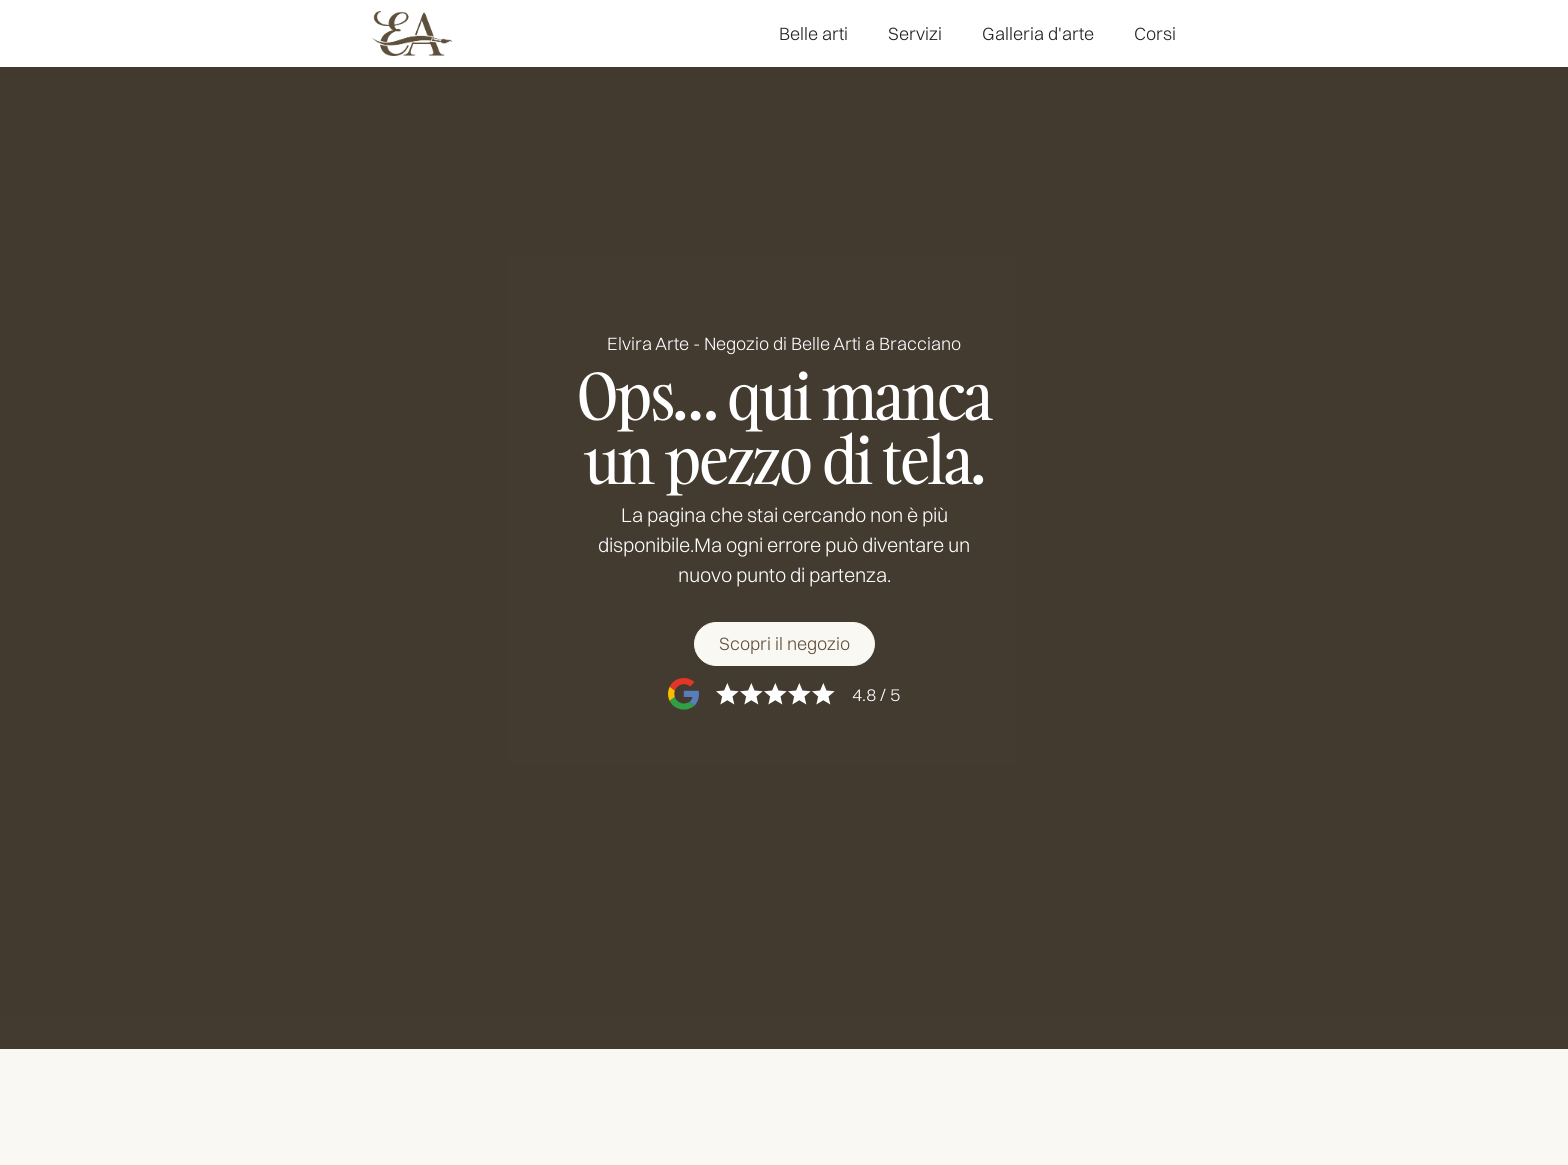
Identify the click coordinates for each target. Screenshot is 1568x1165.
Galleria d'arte (1038, 33)
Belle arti (813, 33)
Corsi (1155, 33)
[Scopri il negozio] (784, 645)
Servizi (915, 33)
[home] (412, 33)
